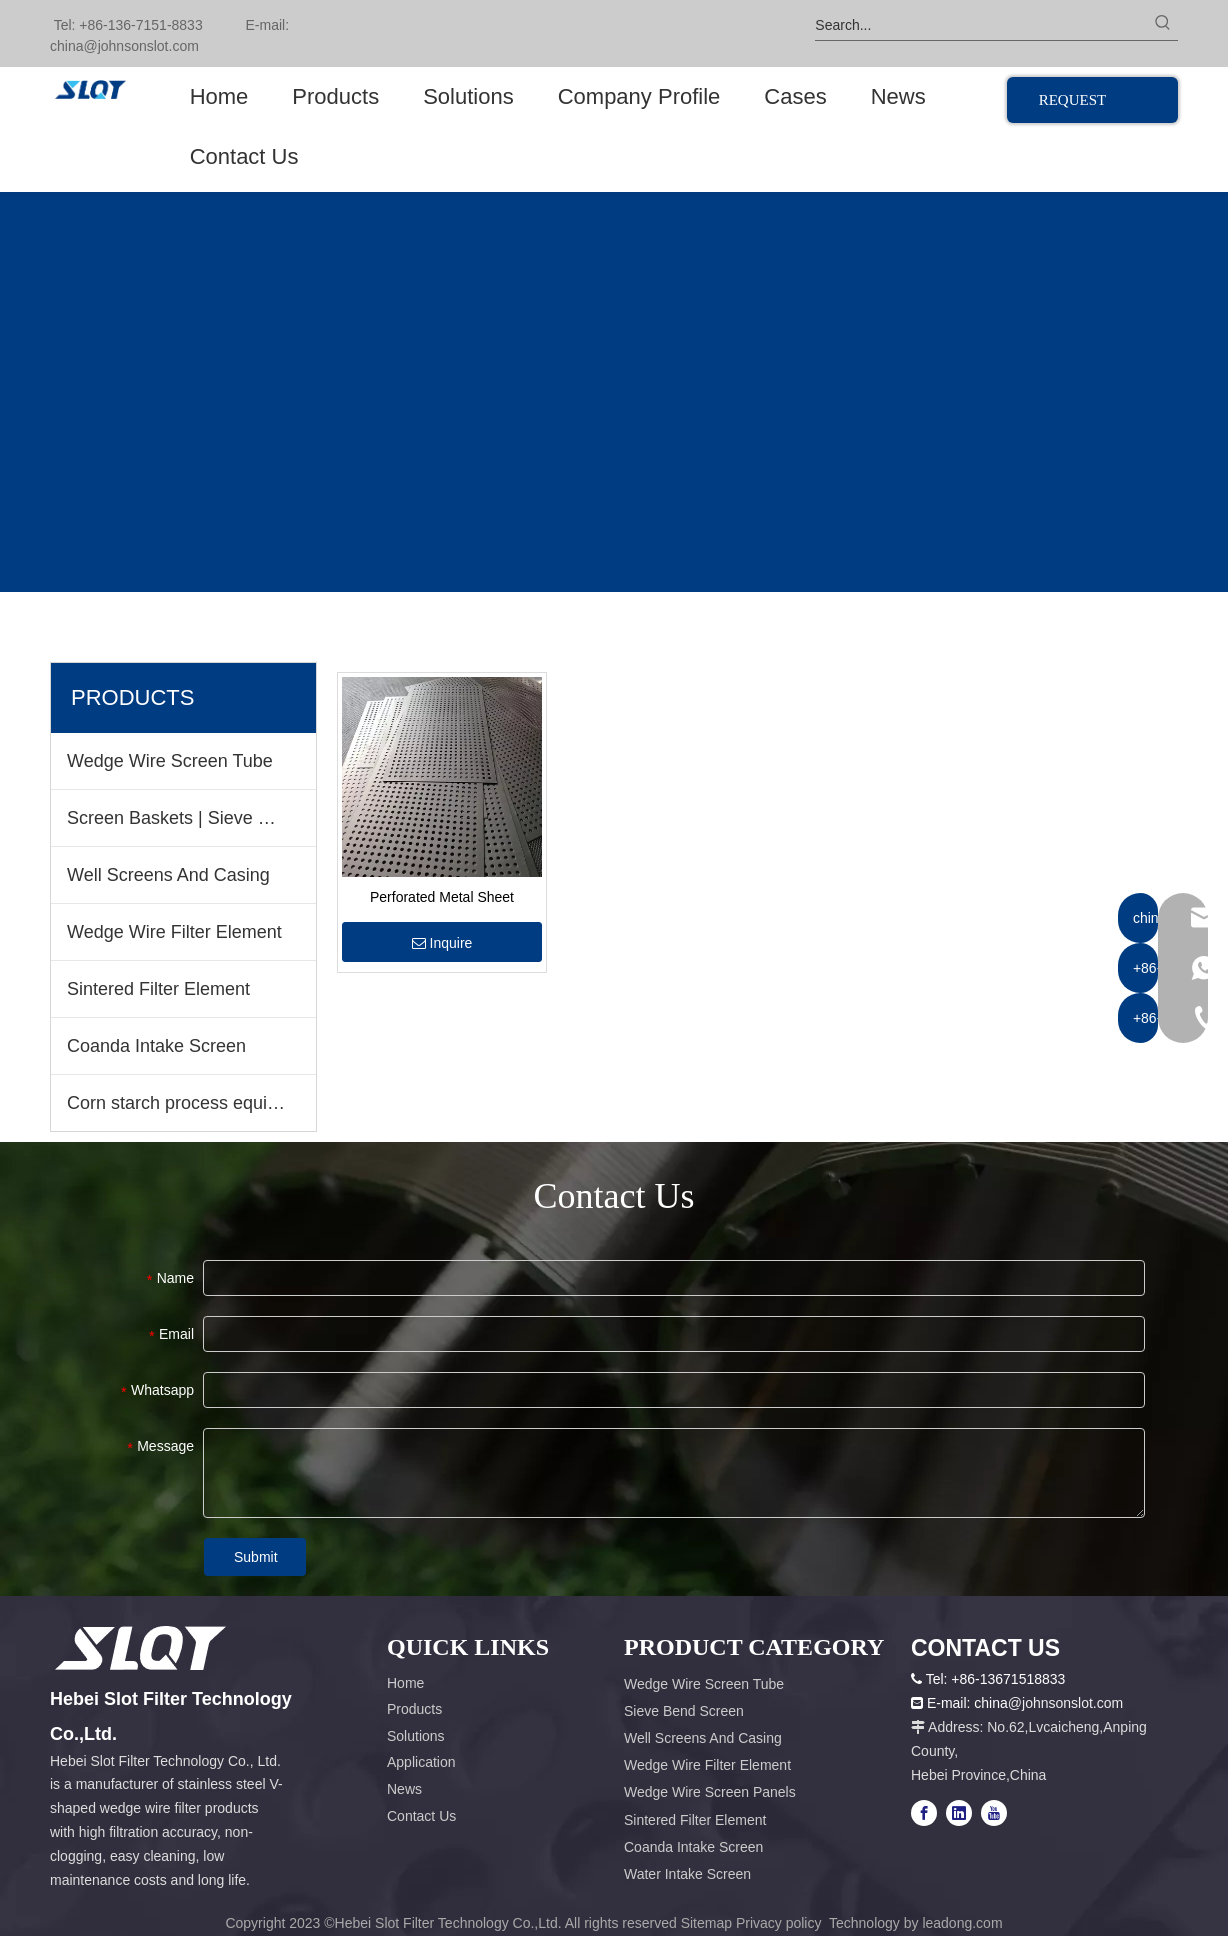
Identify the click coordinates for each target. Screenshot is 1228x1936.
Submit (256, 1557)
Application (421, 1762)
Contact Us (421, 1816)
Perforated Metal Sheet (442, 897)
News (404, 1789)
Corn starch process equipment (191, 1103)
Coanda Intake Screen (156, 1046)
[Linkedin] (959, 1813)
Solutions (416, 1736)
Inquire (442, 943)
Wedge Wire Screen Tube (170, 761)
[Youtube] (994, 1813)
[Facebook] (924, 1813)
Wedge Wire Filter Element (174, 932)
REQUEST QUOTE (1073, 107)
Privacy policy (780, 1923)
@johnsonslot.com (140, 46)
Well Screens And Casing (168, 875)
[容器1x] (140, 1648)
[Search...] (981, 25)
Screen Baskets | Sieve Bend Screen (191, 818)
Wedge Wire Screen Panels (710, 1792)
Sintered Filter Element (158, 989)
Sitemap (706, 1923)
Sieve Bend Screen (684, 1711)
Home (405, 1683)
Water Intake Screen (687, 1874)
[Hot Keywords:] (1163, 25)
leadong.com (962, 1923)
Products (414, 1709)
